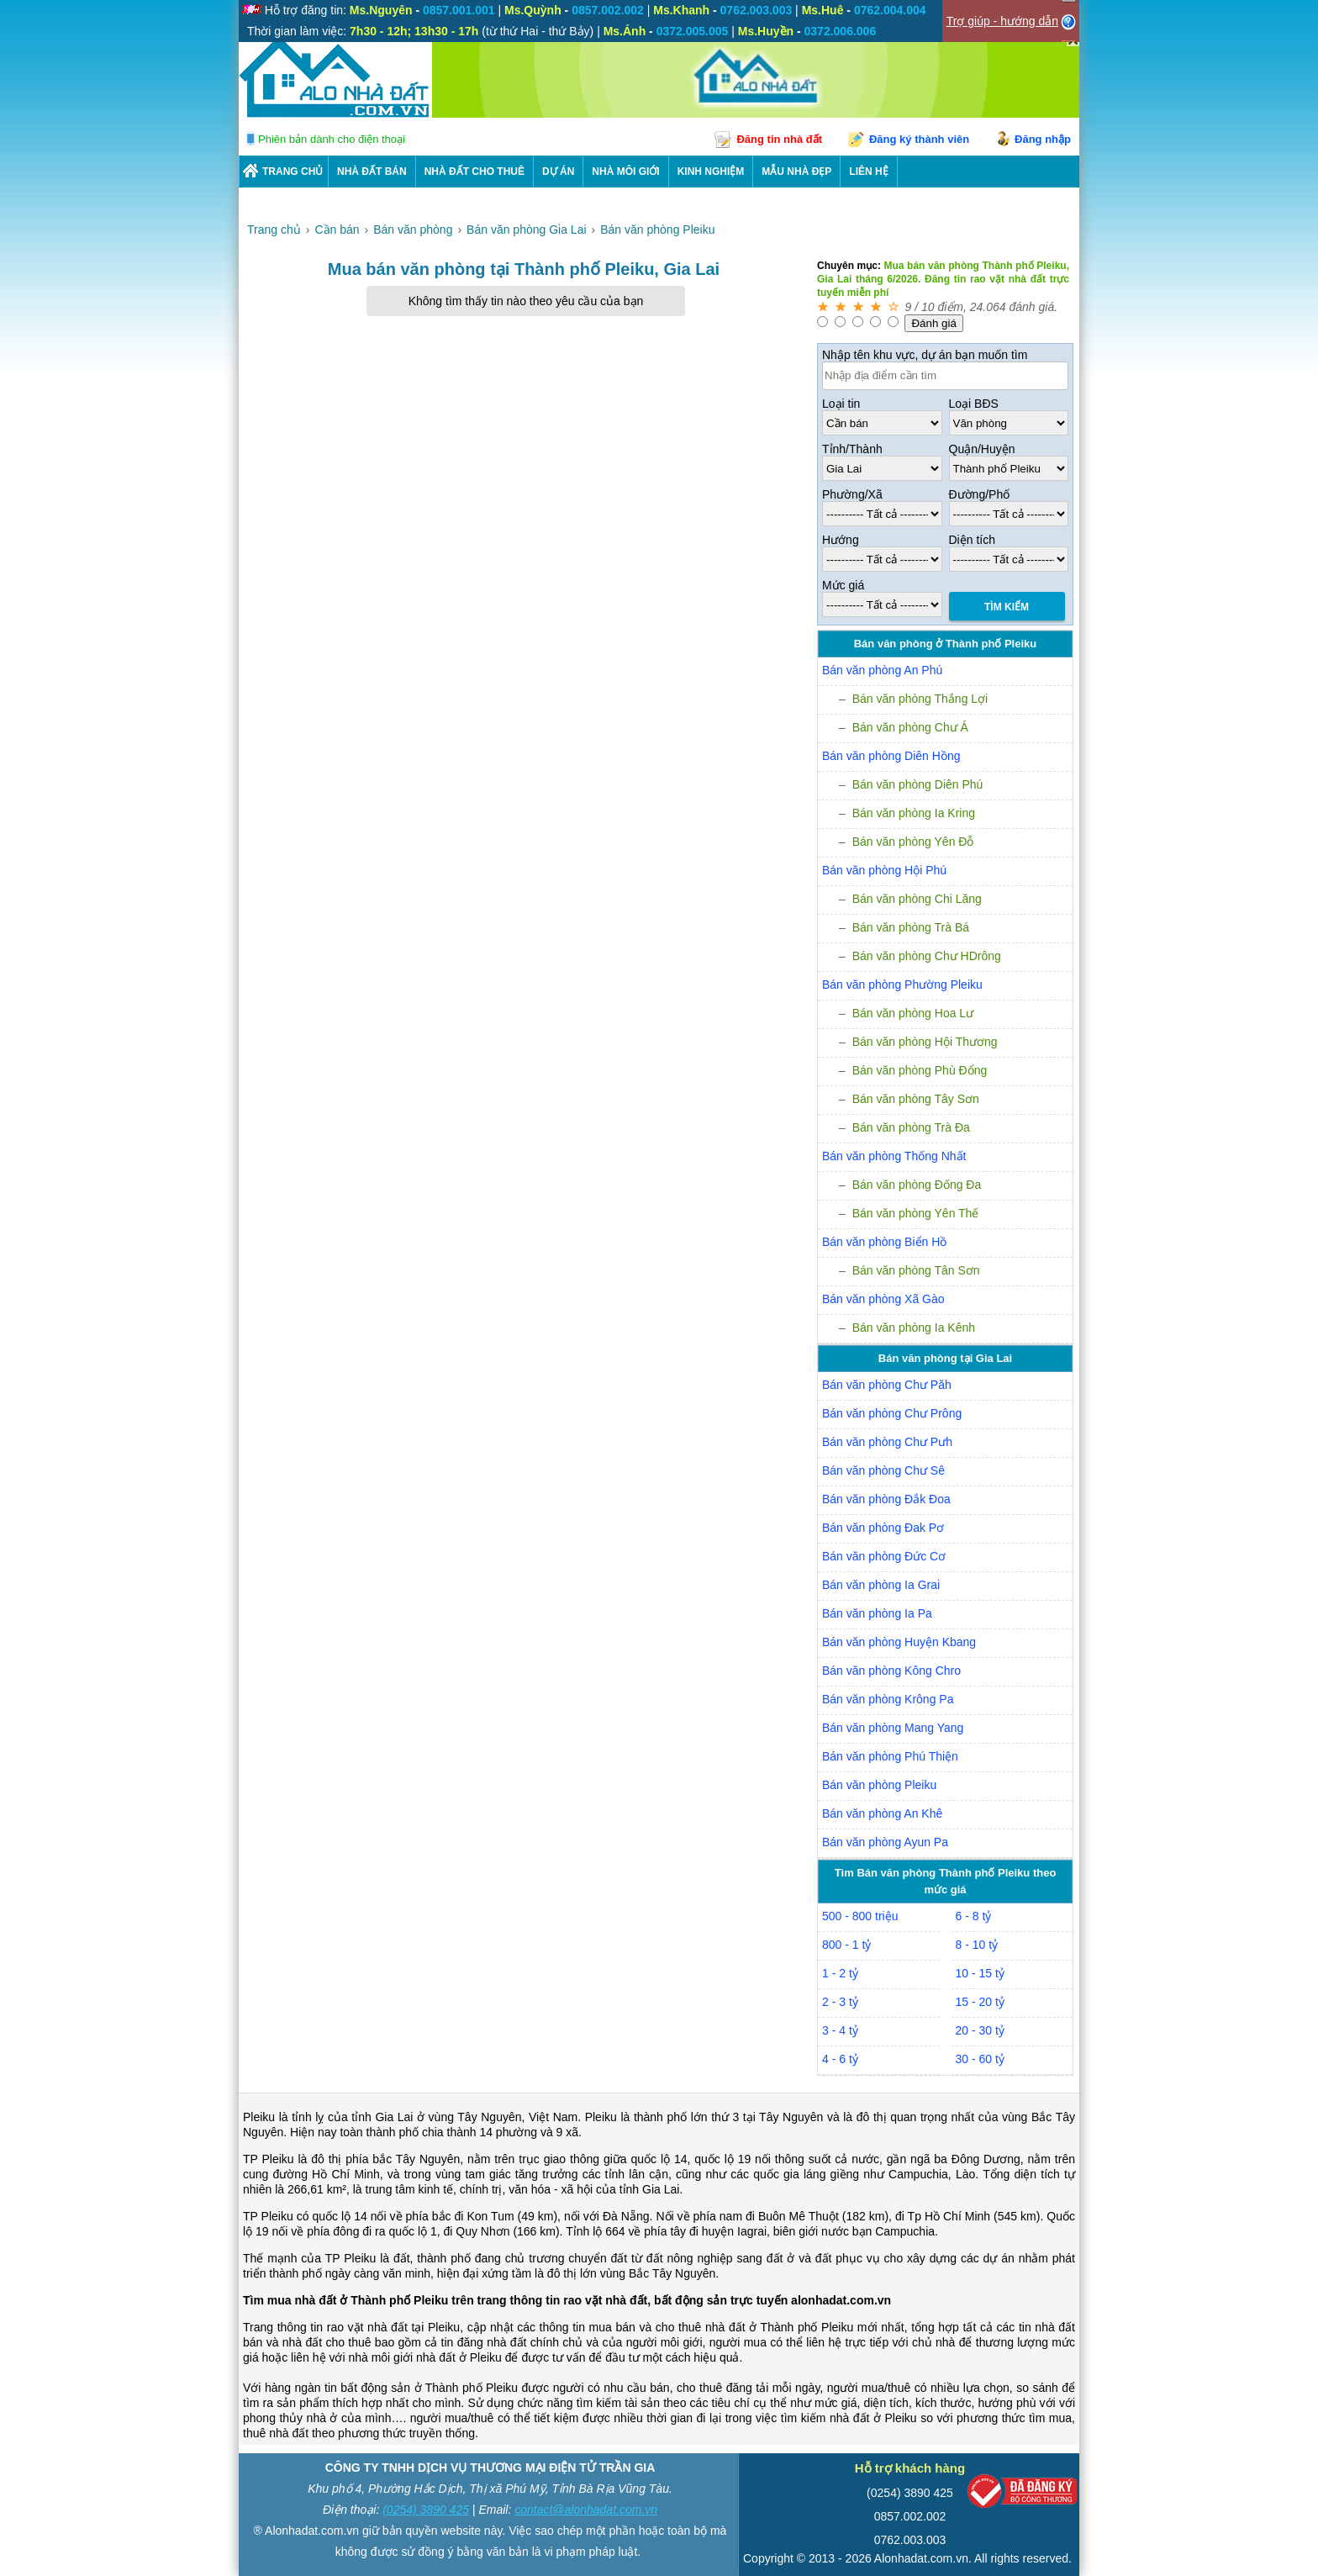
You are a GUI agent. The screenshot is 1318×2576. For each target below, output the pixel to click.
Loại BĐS (974, 403)
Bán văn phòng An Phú (882, 670)
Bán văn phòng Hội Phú (884, 870)
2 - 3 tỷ (840, 2002)
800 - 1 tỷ (846, 1944)
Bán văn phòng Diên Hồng (891, 756)
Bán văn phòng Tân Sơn (916, 1270)
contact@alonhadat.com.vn (585, 2509)
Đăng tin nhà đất (779, 139)
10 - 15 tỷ (980, 1973)
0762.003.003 (910, 2540)
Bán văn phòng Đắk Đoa (886, 1499)
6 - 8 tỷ (974, 1916)
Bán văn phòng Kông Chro (891, 1670)
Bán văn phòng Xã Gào (883, 1299)
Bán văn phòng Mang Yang (892, 1727)
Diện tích (972, 539)
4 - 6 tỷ (840, 2059)
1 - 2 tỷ (840, 1973)
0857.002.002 (910, 2516)
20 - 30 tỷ (980, 2030)
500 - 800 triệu (860, 1916)
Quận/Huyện (982, 449)
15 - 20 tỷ (980, 2002)
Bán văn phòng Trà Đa (911, 1127)
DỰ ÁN (558, 171)
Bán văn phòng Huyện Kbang (899, 1642)
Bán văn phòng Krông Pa (887, 1699)
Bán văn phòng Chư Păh (887, 1384)
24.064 (988, 307)
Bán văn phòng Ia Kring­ (913, 813)
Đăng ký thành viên (919, 139)
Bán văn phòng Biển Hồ (884, 1241)
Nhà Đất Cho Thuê (474, 171)
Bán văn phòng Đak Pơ (883, 1527)
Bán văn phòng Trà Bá (910, 927)
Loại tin (841, 403)
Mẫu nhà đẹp (796, 171)
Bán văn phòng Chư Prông (892, 1413)
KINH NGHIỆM (711, 171)
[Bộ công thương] (1022, 2494)
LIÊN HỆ (868, 171)
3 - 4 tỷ (840, 2030)
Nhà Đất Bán (372, 171)
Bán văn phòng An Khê (882, 1813)
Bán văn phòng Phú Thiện (890, 1756)
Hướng (840, 539)
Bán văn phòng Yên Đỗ (913, 841)
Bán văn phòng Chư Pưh (887, 1442)
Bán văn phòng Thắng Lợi (920, 698)
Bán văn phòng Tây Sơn (915, 1099)
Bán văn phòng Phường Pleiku (902, 984)
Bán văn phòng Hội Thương (925, 1041)
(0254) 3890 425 (425, 2509)
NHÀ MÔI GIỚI (625, 171)
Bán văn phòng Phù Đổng (920, 1070)
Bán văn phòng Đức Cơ (884, 1556)
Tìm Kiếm (1006, 607)
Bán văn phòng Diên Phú (917, 784)
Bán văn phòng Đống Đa (917, 1184)
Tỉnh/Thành (852, 449)
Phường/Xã (852, 494)
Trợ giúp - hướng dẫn (1002, 21)
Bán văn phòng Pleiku (879, 1785)
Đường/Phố (979, 494)
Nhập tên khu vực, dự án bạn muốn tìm (924, 355)
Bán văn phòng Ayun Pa (885, 1842)
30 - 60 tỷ (980, 2059)
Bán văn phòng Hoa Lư (912, 1013)
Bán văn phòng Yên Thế (915, 1213)
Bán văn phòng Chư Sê (883, 1470)
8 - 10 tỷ (977, 1944)
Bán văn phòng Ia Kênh (913, 1327)
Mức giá (843, 585)
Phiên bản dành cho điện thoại (331, 139)
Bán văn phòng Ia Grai (881, 1585)
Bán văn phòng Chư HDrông (926, 956)
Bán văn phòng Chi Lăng (917, 898)
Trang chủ (292, 171)
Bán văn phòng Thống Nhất (894, 1156)
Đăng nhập (1043, 139)
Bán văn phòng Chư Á (910, 727)
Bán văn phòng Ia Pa (877, 1613)
